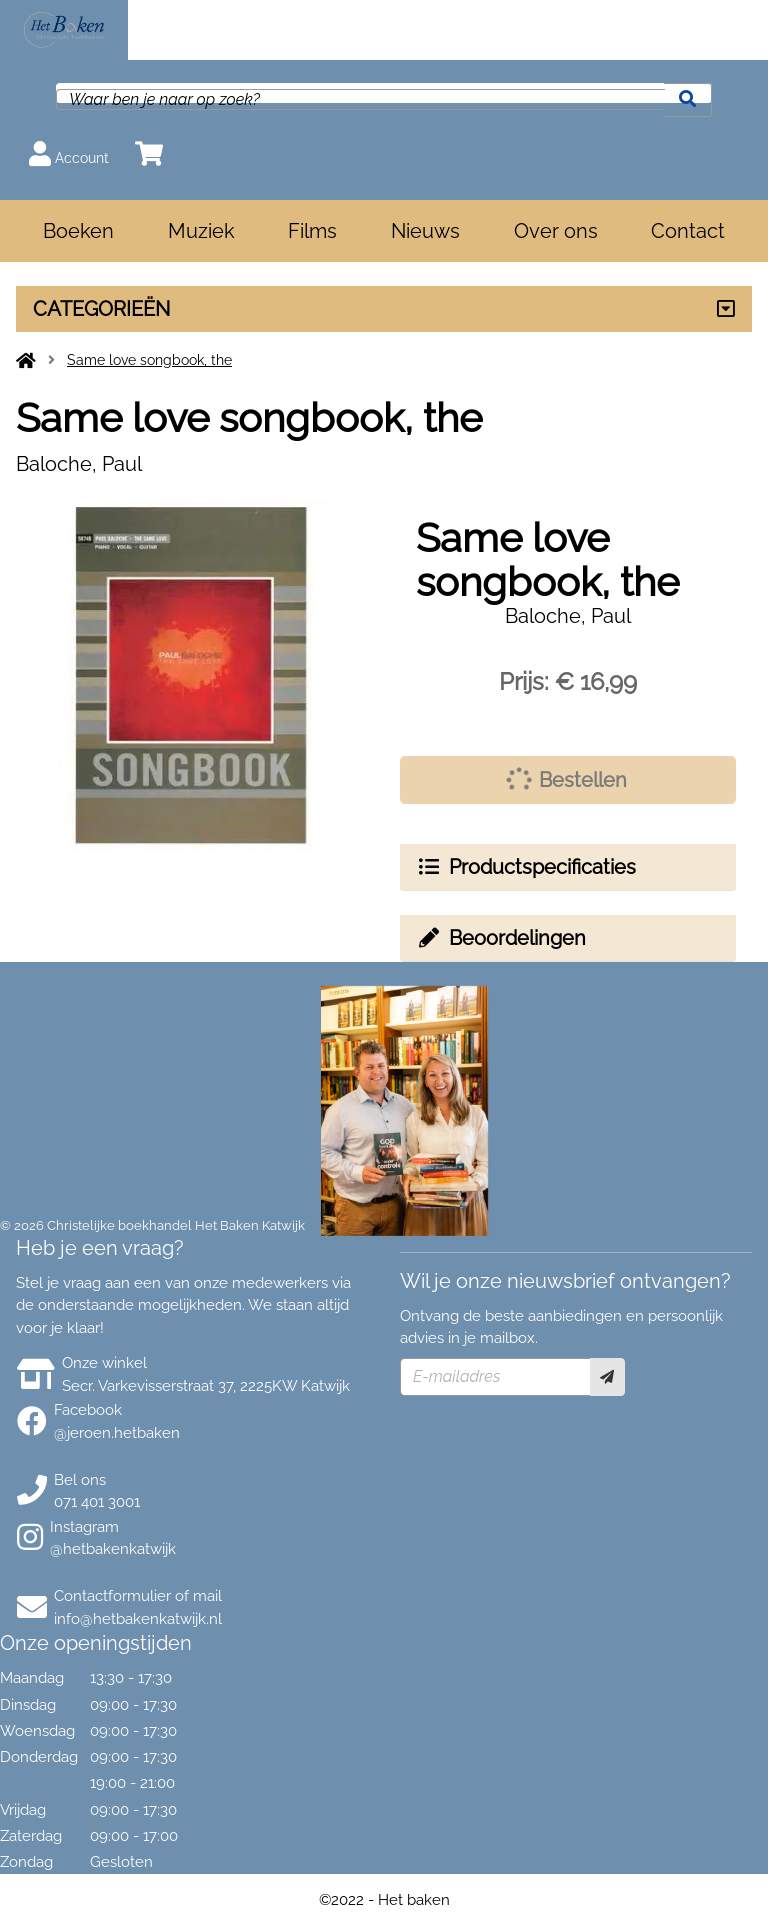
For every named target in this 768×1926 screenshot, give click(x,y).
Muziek (201, 231)
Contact (688, 231)
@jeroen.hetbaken (117, 1433)
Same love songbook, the (149, 360)
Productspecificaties (526, 867)
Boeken (78, 231)
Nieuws (425, 231)
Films (312, 231)
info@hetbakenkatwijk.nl (138, 1619)
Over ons (556, 231)
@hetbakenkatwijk (113, 1549)
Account (69, 153)
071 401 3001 (97, 1502)
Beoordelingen (501, 938)
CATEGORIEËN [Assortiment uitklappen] (101, 309)
